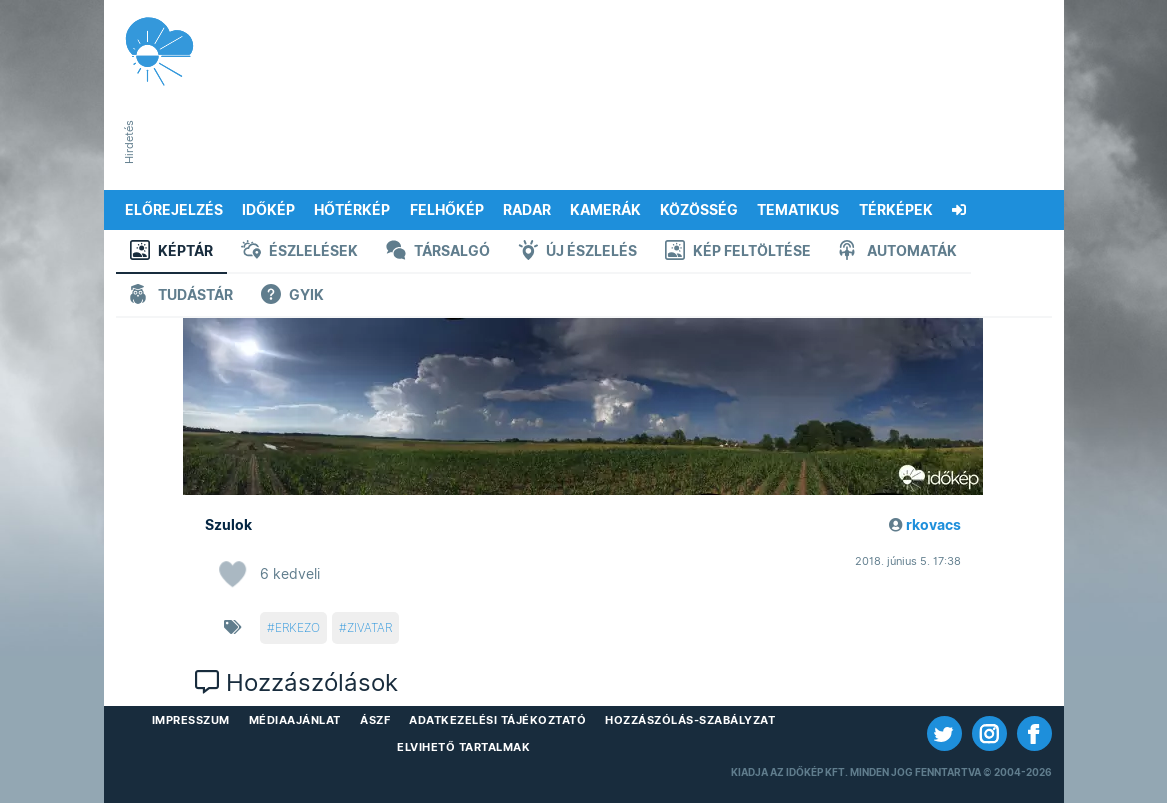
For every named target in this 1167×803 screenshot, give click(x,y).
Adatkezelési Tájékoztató (497, 720)
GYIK (292, 296)
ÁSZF (375, 720)
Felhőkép (447, 210)
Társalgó (438, 252)
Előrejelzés (174, 210)
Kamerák (605, 210)
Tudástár (181, 296)
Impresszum (191, 720)
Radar (527, 210)
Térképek (896, 210)
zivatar (369, 627)
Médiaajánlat (295, 720)
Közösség (699, 210)
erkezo (297, 627)
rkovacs (933, 525)
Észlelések (299, 252)
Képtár (171, 252)
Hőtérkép (352, 210)
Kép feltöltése (738, 252)
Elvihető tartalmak (463, 747)
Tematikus (798, 210)
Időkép (268, 210)
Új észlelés (577, 252)
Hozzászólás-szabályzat (690, 720)
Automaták (898, 252)
